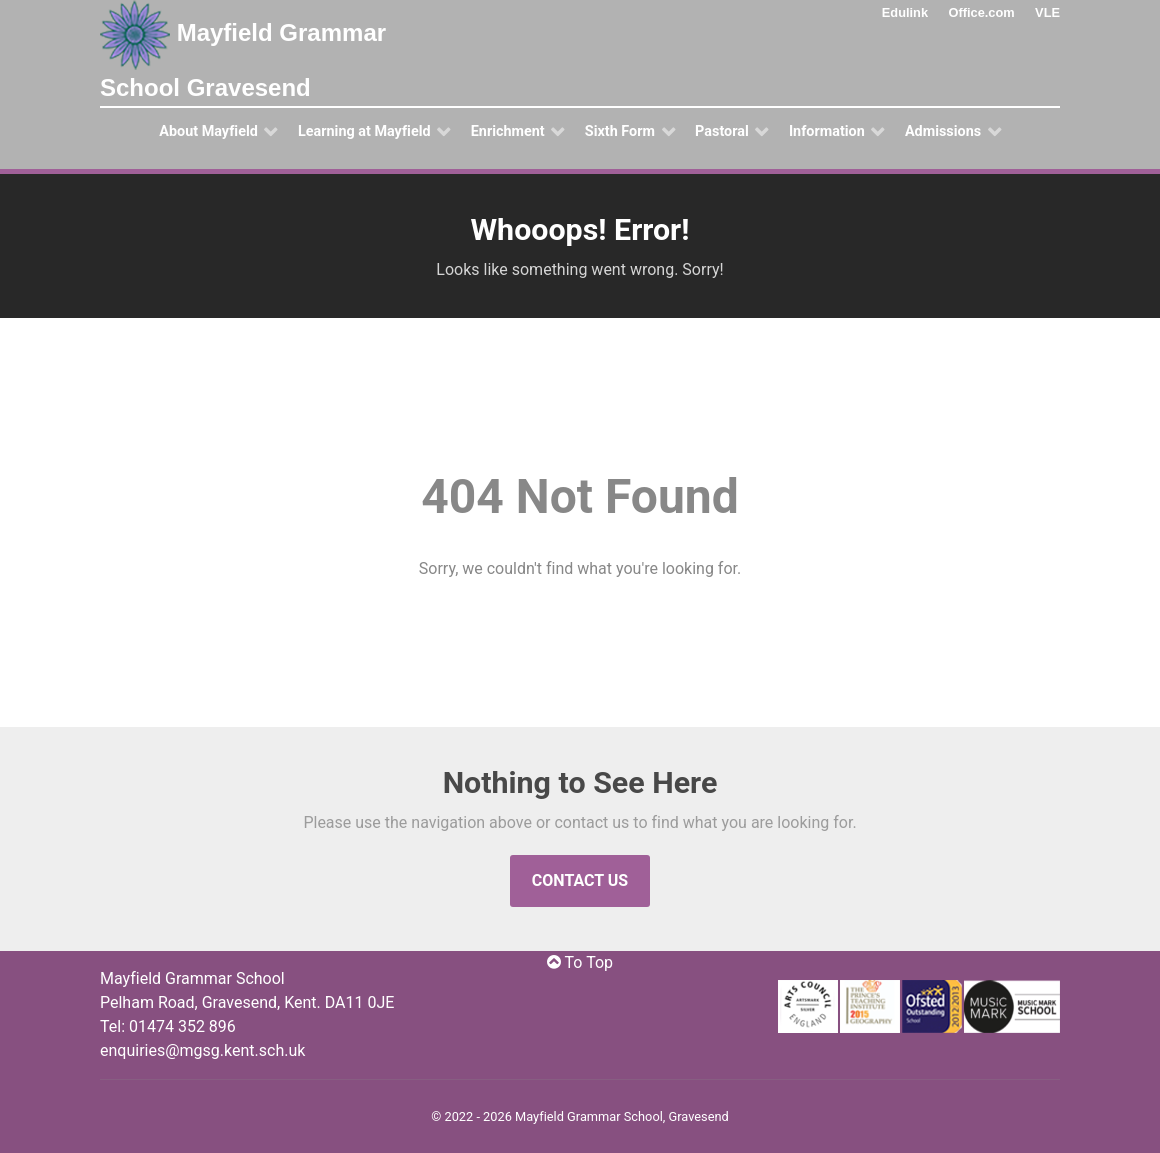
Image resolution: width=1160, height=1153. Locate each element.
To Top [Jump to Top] (580, 962)
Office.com (982, 12)
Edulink (905, 12)
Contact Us (580, 880)
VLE (1047, 12)
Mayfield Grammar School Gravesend (243, 50)
